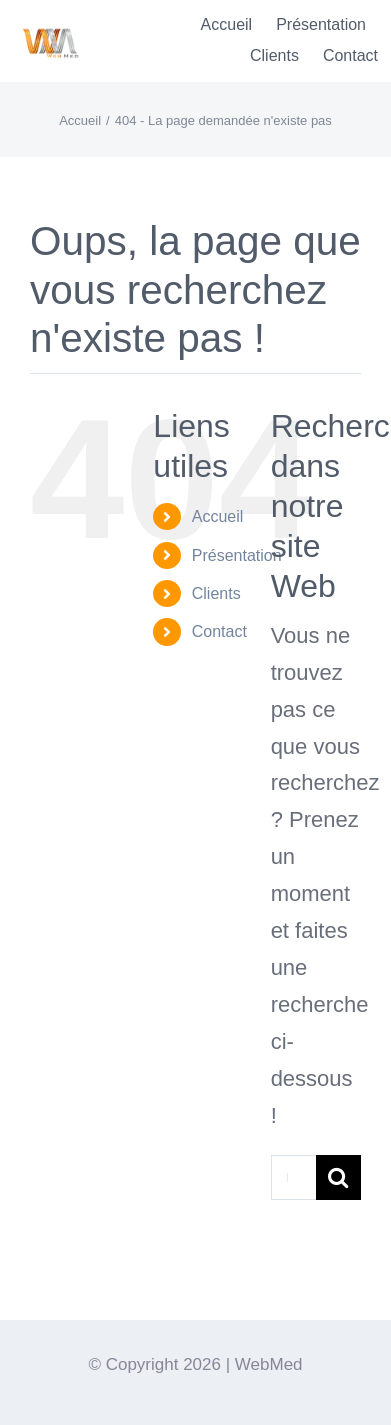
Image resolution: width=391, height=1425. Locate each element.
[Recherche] (338, 1177)
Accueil (218, 516)
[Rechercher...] (293, 1177)
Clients (216, 593)
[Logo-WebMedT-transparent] (50, 21)
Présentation (237, 555)
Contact (219, 631)
